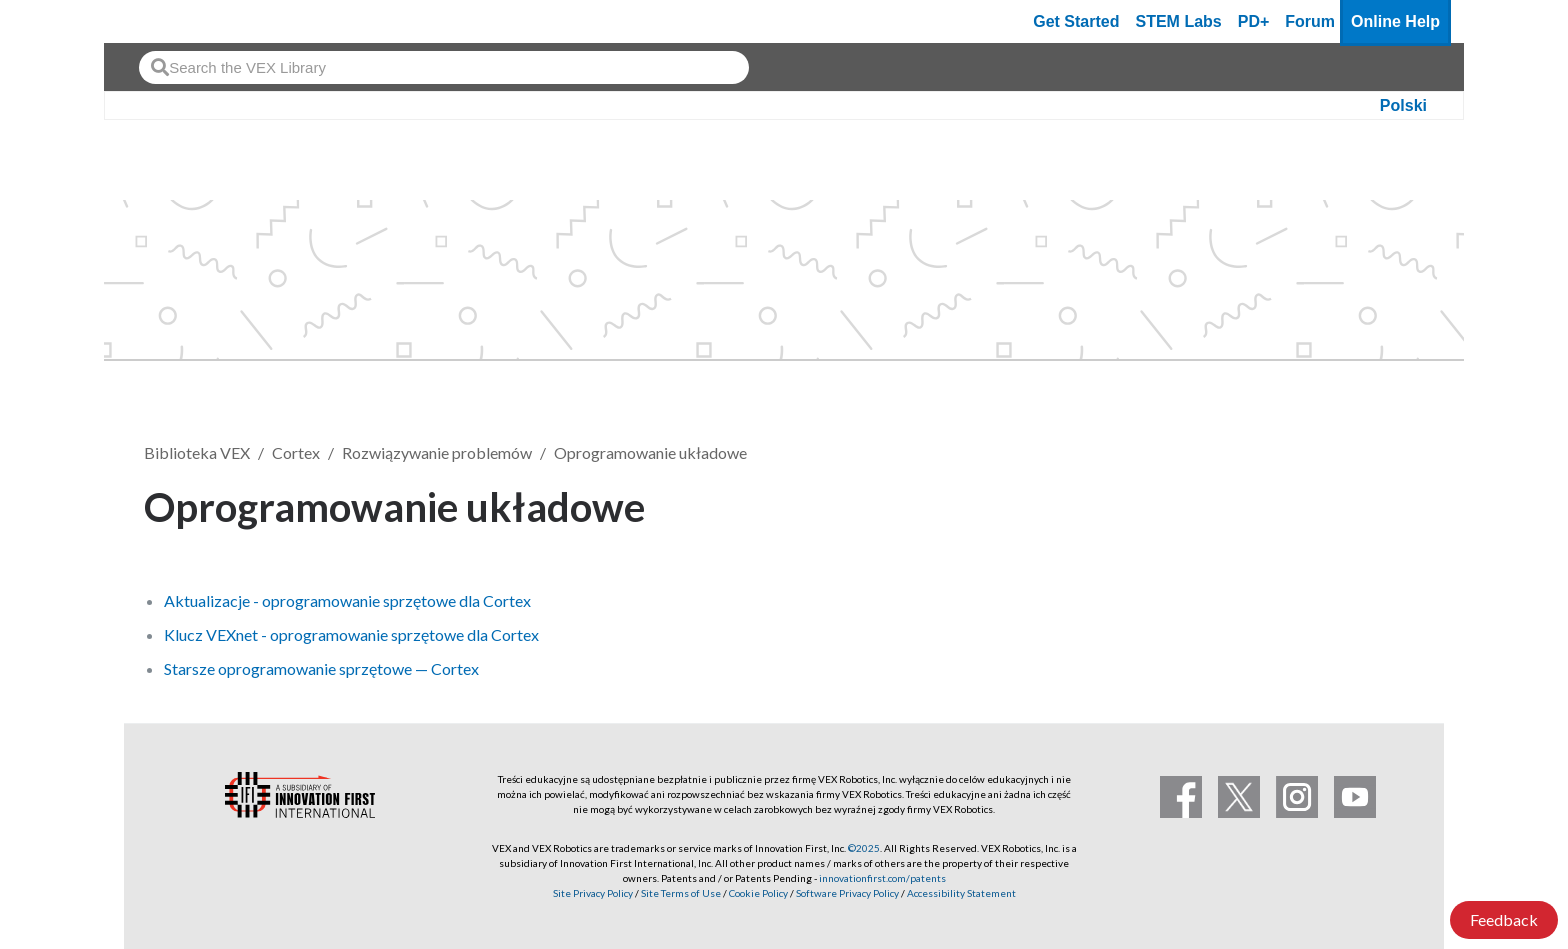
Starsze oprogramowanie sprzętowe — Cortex (321, 668)
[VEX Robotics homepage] (158, 21)
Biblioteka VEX (197, 452)
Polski (1403, 105)
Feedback (1504, 919)
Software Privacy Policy (847, 893)
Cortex (296, 452)
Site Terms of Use (680, 893)
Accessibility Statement (961, 893)
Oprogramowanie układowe (650, 452)
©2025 (864, 848)
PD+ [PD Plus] (1254, 21)
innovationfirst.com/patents (882, 878)
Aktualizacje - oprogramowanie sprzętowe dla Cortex (347, 600)
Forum (1310, 21)
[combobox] (444, 67)
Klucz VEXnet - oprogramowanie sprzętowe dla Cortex (351, 634)
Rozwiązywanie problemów (437, 452)
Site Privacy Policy (593, 893)
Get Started (1076, 21)
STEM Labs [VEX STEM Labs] (1179, 21)
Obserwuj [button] (1364, 503)
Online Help (1395, 21)
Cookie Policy (758, 893)
